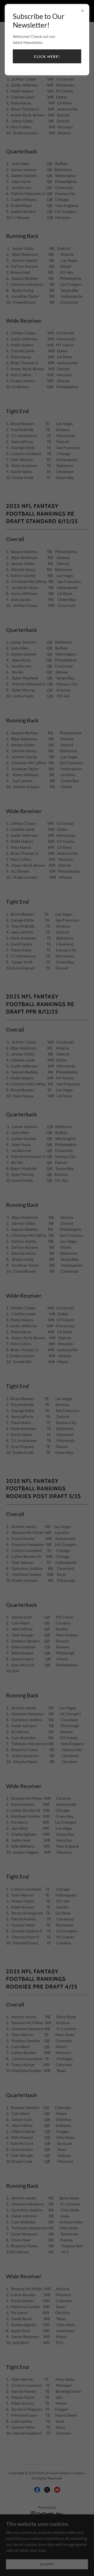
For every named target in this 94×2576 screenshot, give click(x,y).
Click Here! (47, 56)
